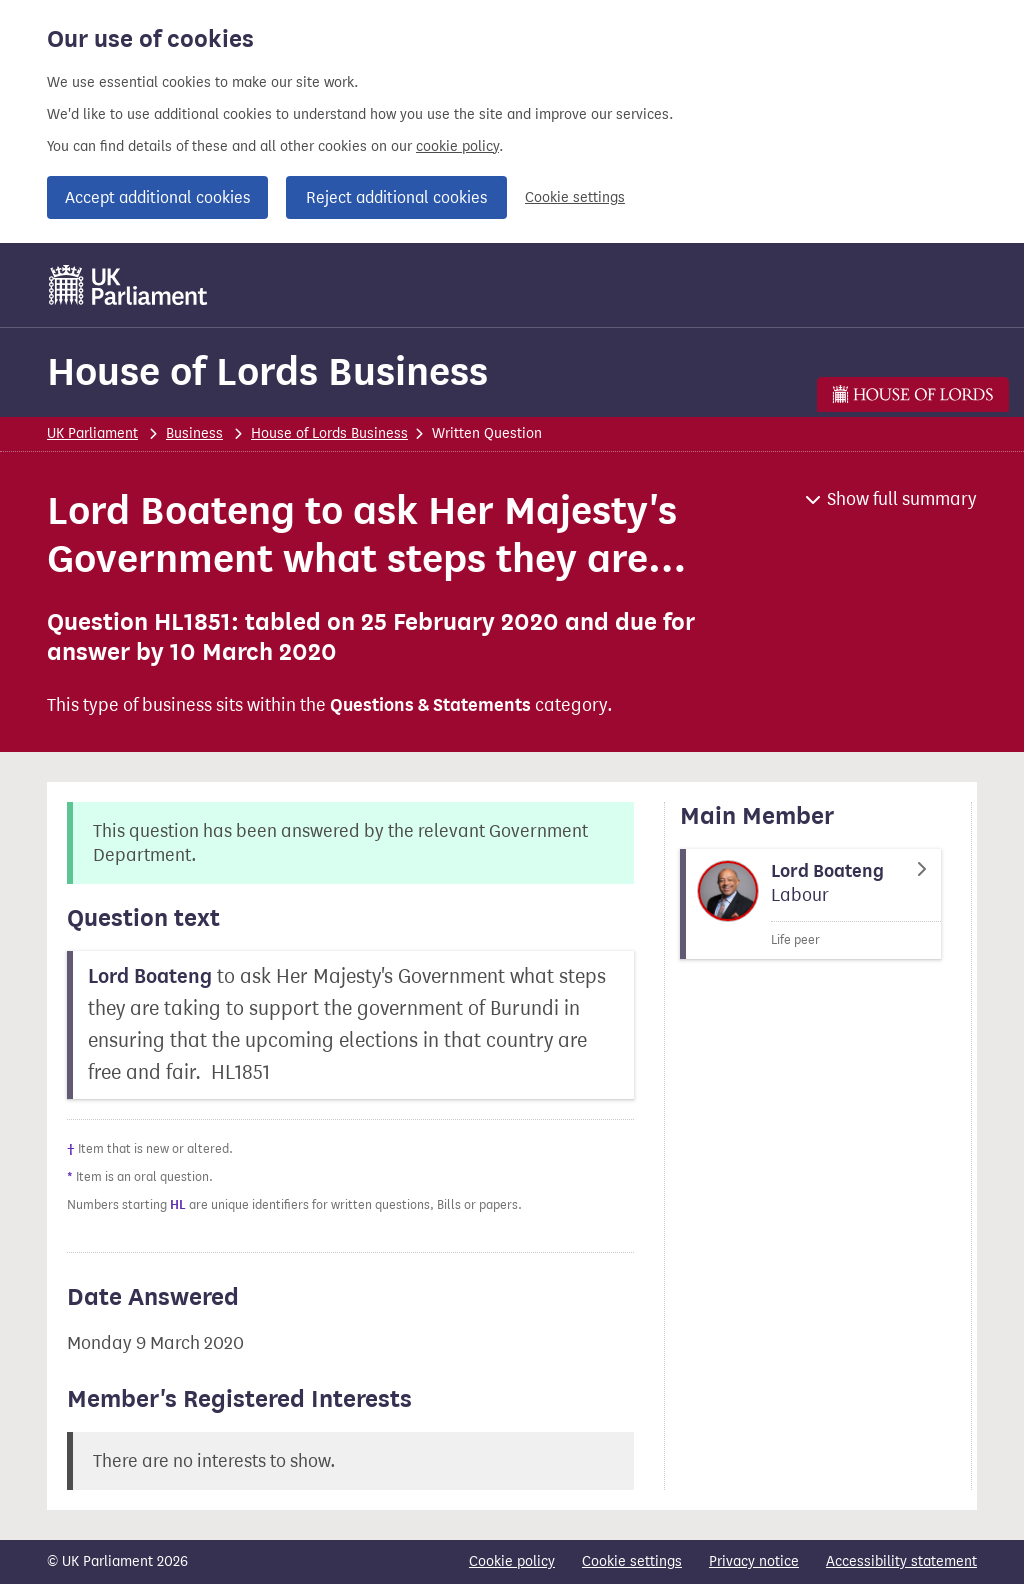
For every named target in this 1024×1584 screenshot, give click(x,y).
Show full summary (902, 499)
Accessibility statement (901, 1561)
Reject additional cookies (396, 197)
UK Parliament (92, 433)
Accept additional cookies (157, 197)
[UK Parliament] (128, 285)
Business (194, 433)
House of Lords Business (267, 371)
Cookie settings (575, 197)
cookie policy (457, 146)
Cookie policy (512, 1561)
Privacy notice (754, 1561)
